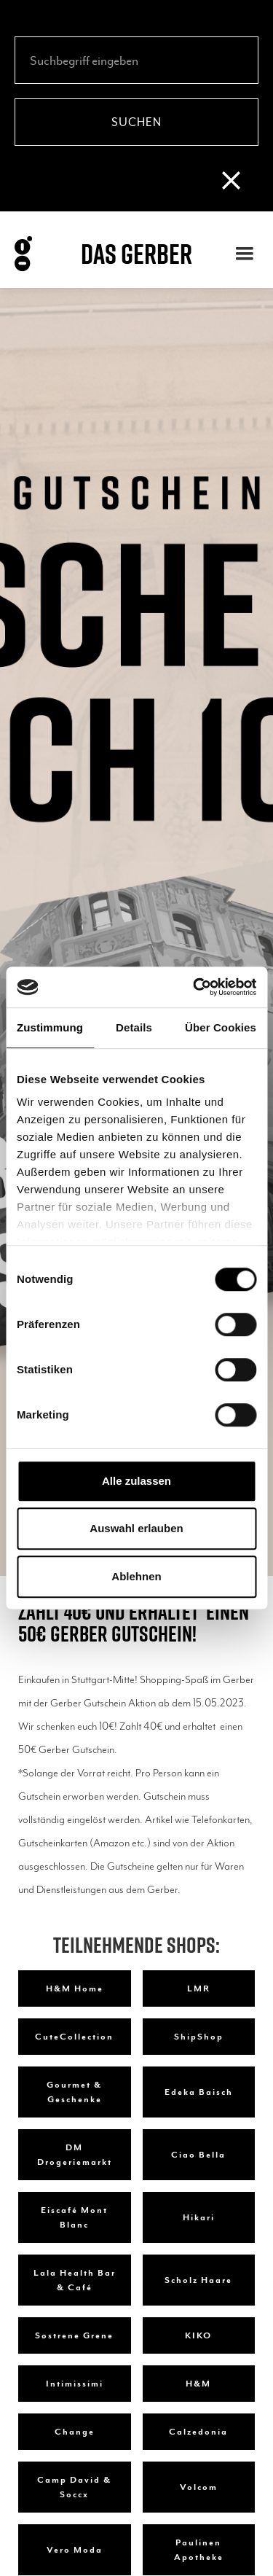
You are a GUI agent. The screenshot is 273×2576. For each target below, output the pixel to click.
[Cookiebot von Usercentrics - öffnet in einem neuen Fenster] (194, 986)
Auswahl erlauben (136, 1528)
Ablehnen (136, 1576)
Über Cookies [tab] (220, 1027)
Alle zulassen (136, 1481)
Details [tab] (134, 1027)
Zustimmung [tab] (50, 1027)
